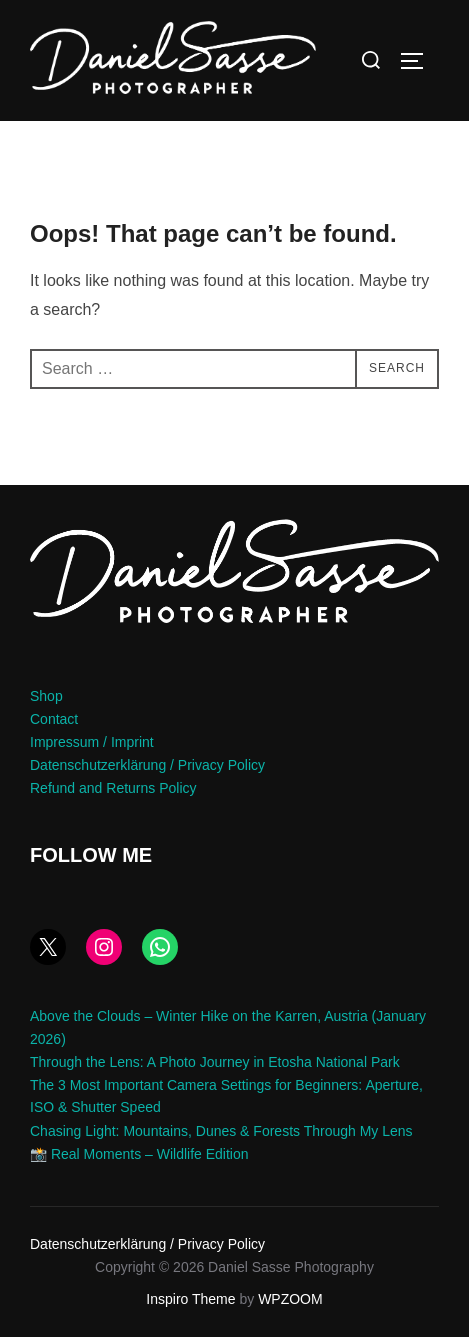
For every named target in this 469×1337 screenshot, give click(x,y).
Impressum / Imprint (92, 742)
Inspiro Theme (190, 1299)
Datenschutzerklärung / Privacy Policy (147, 765)
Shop (46, 696)
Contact (54, 719)
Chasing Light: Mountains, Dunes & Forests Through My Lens (221, 1131)
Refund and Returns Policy (113, 788)
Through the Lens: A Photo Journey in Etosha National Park (215, 1062)
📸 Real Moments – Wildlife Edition (139, 1154)
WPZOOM (290, 1299)
